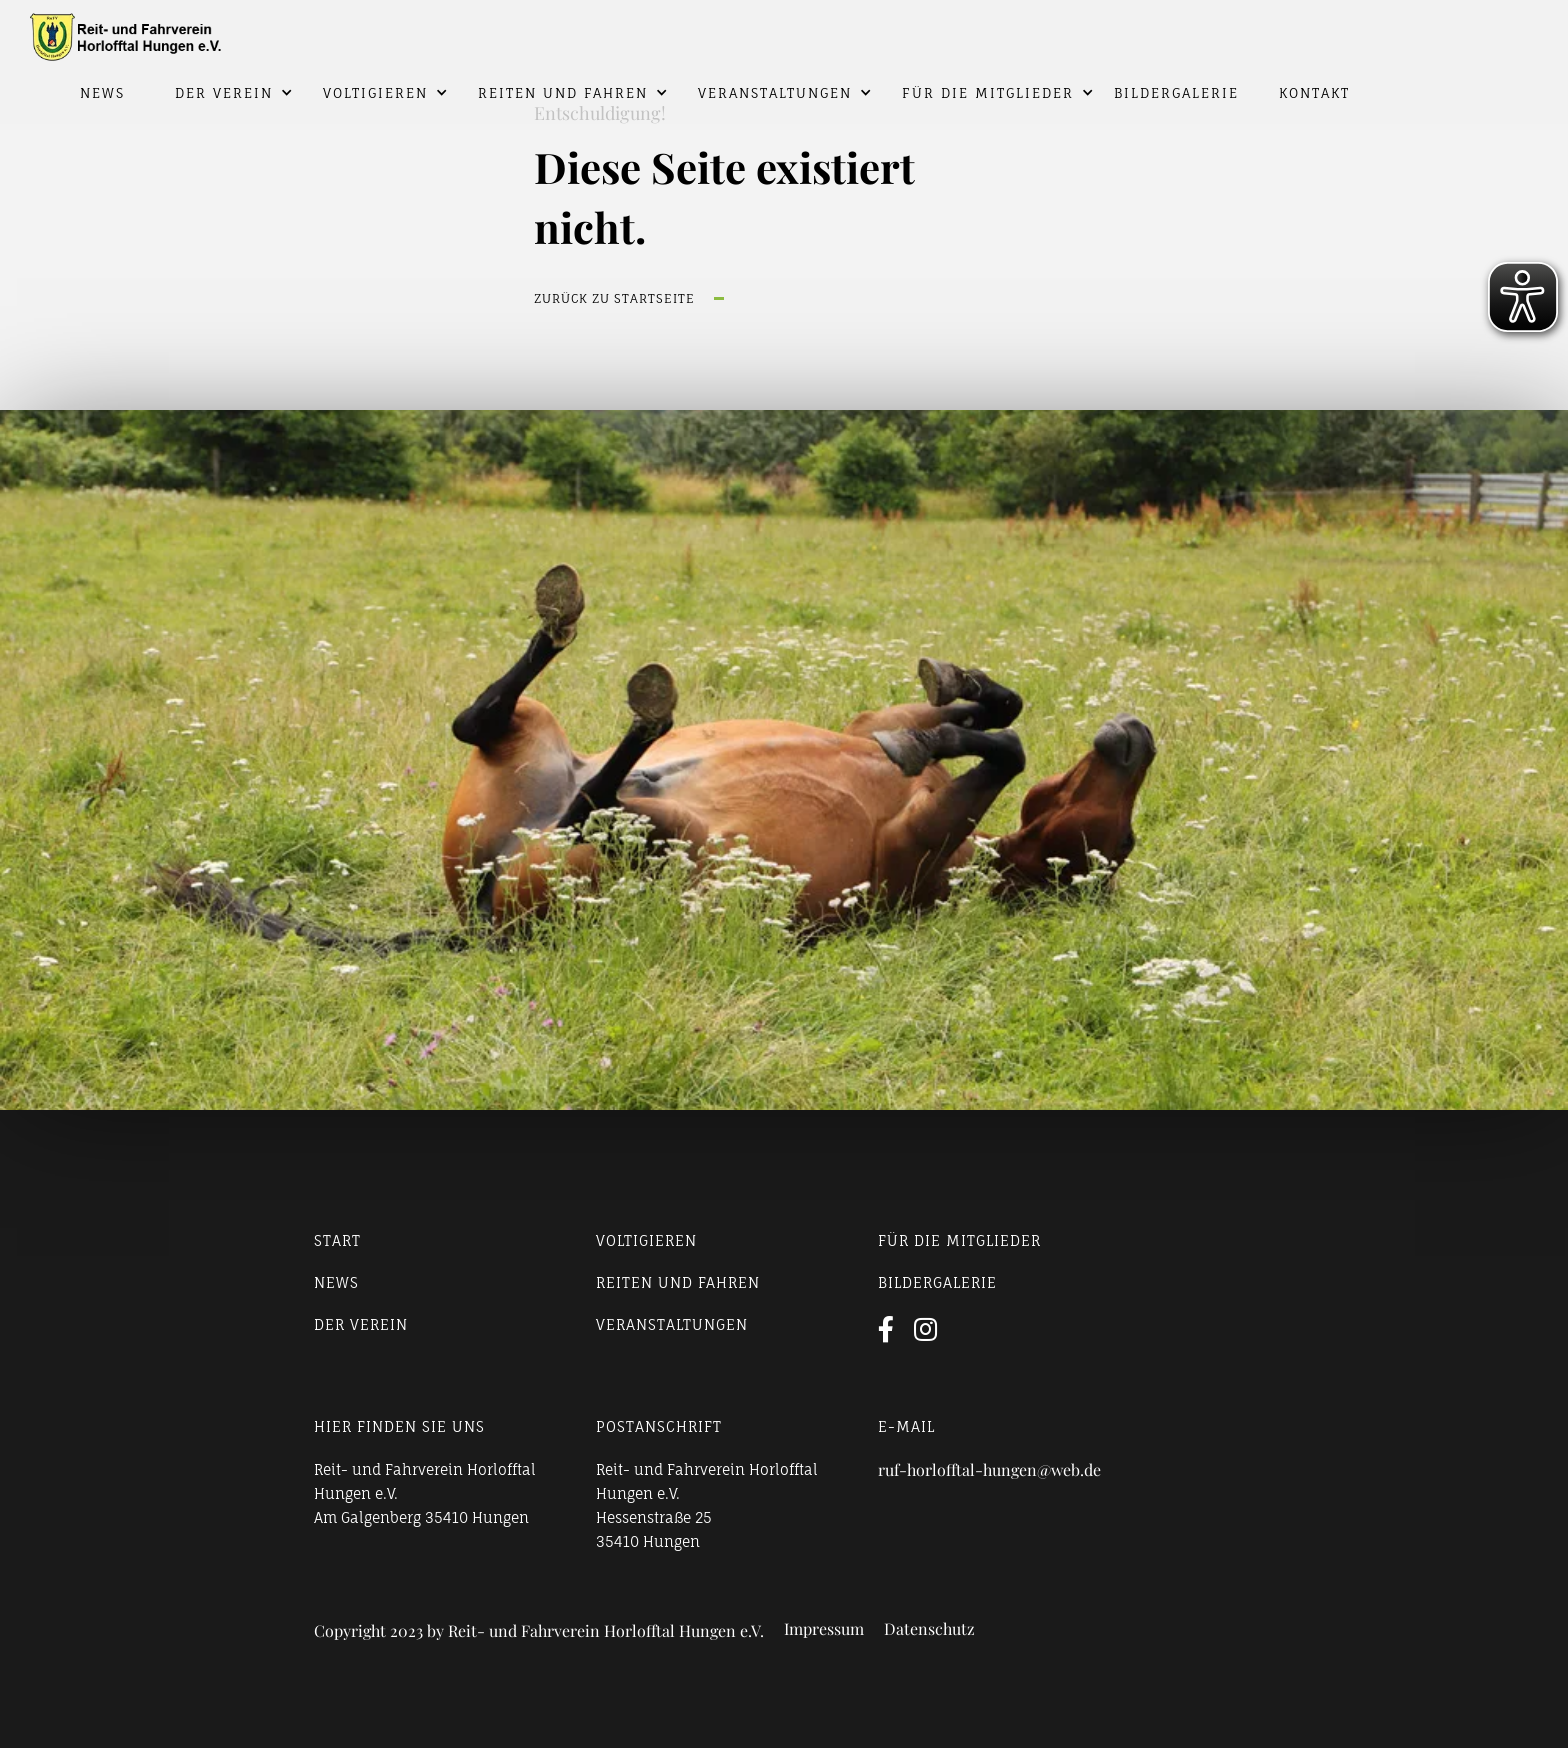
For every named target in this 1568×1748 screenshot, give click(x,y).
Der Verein (224, 93)
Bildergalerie (1176, 93)
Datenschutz (929, 1629)
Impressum (824, 1629)
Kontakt (1314, 93)
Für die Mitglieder (988, 93)
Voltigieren (375, 93)
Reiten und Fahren (563, 93)
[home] (784, 31)
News (102, 93)
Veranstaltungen (775, 93)
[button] (219, 93)
